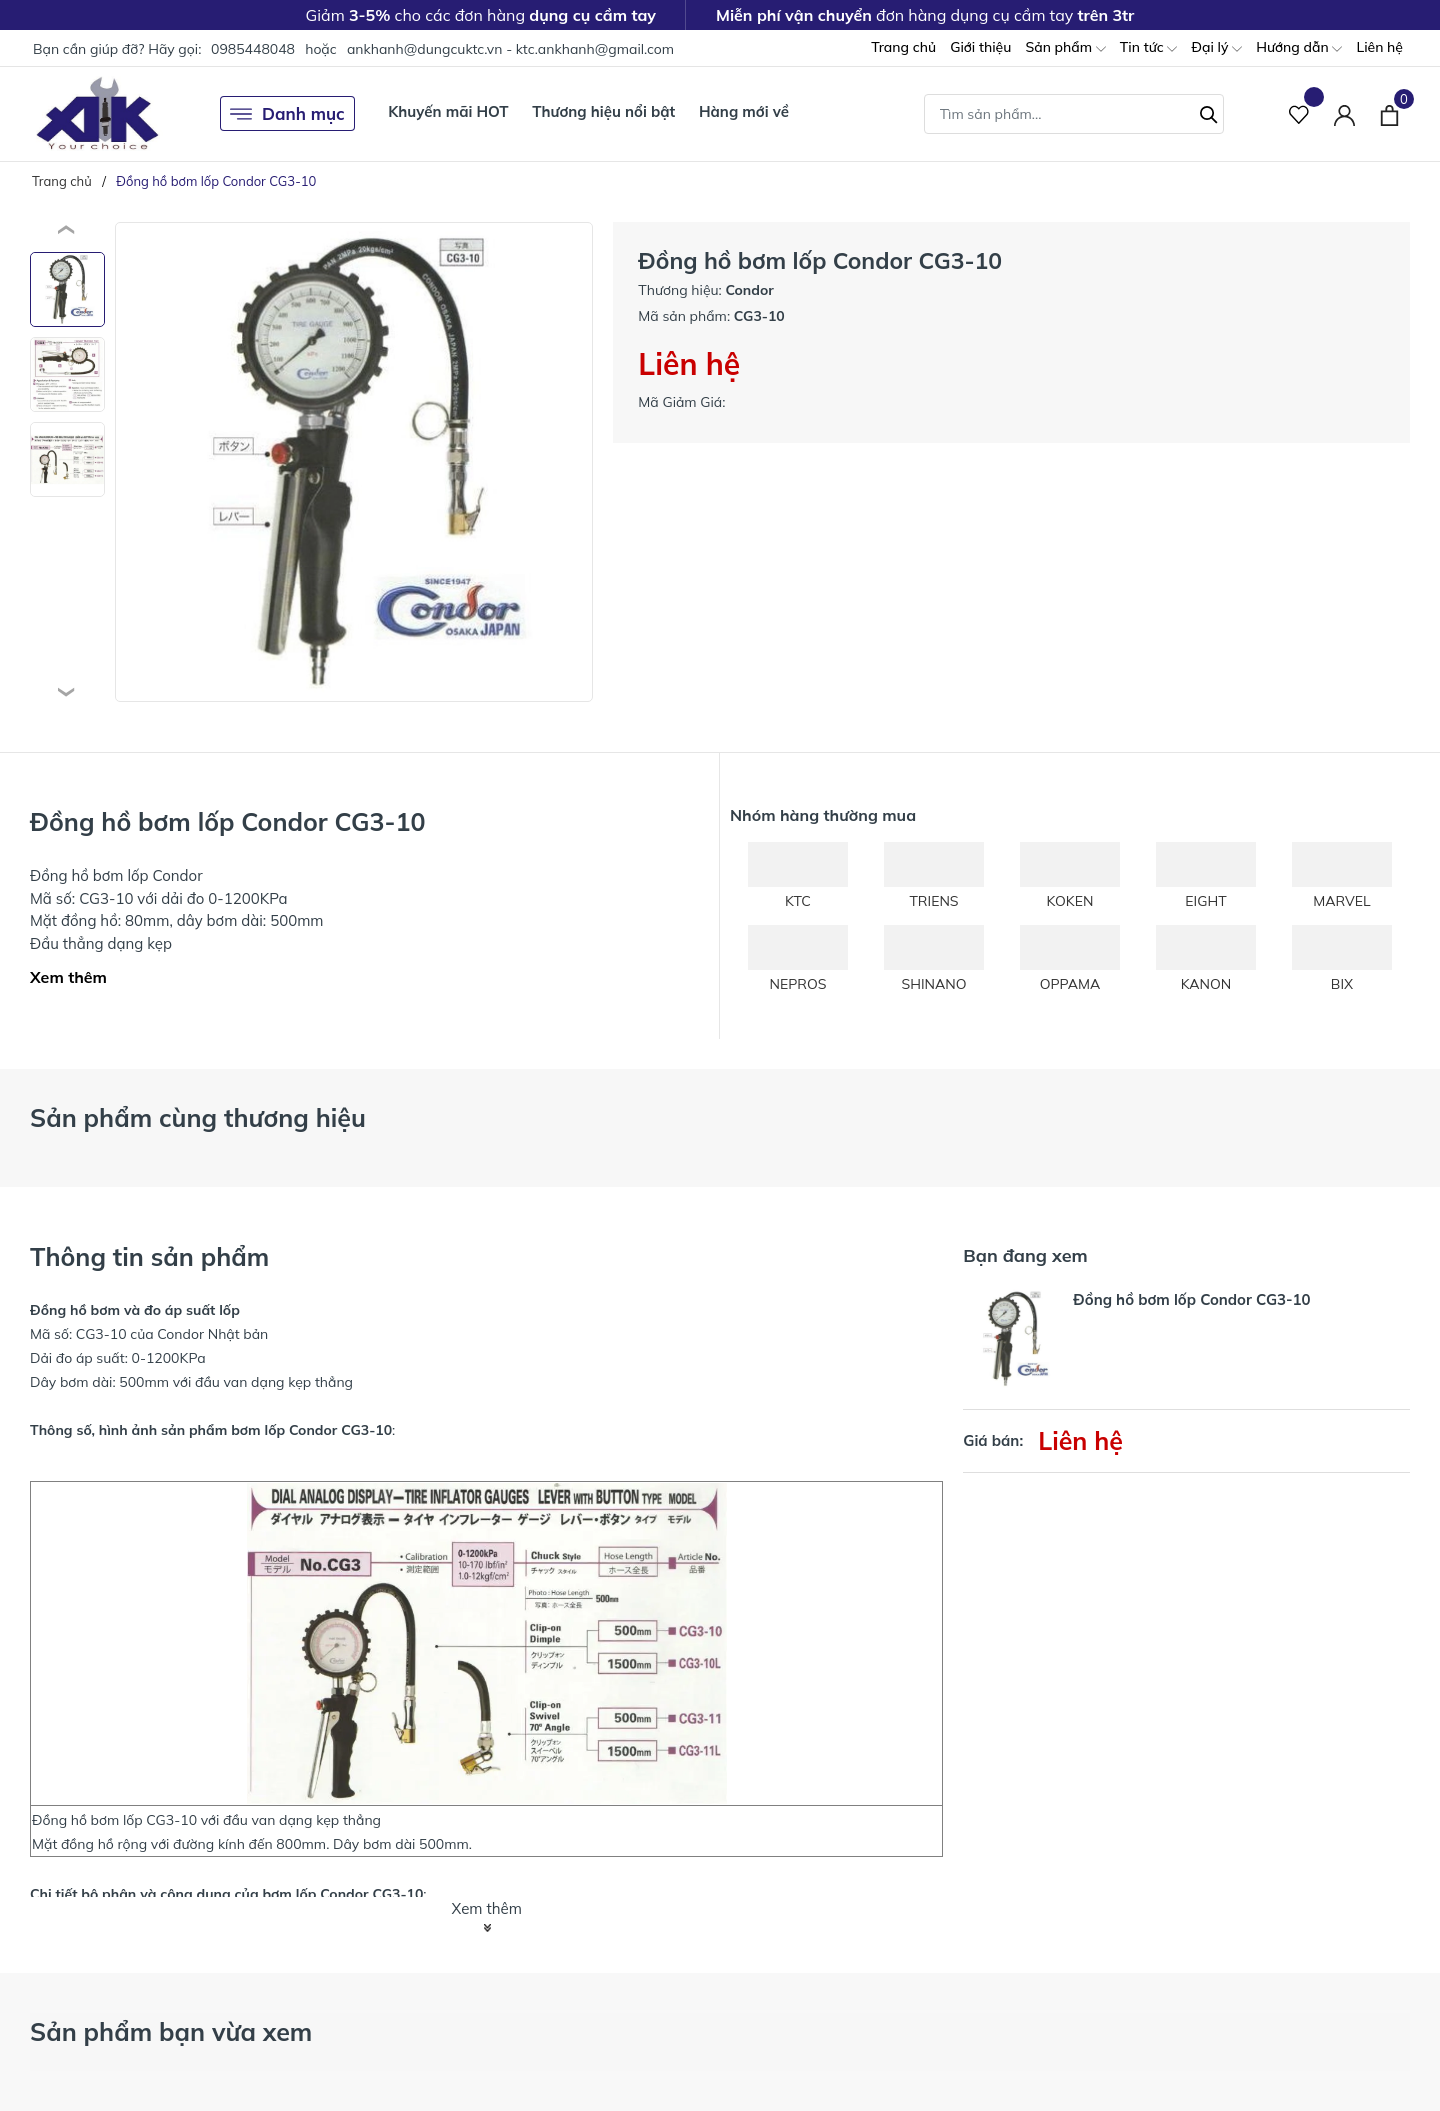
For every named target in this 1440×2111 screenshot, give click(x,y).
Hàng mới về (744, 111)
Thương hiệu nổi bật (603, 111)
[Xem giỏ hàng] (1389, 113)
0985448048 (253, 49)
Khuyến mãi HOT (448, 111)
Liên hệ (1379, 47)
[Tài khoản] (1344, 113)
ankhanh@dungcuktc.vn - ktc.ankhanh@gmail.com (510, 49)
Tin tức (1149, 48)
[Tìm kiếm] (1209, 112)
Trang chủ (903, 47)
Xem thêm (68, 977)
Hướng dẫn (1299, 48)
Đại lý (1216, 48)
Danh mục (287, 114)
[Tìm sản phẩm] (1074, 114)
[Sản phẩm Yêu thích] (1299, 113)
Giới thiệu (980, 47)
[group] (354, 462)
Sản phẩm (1065, 48)
